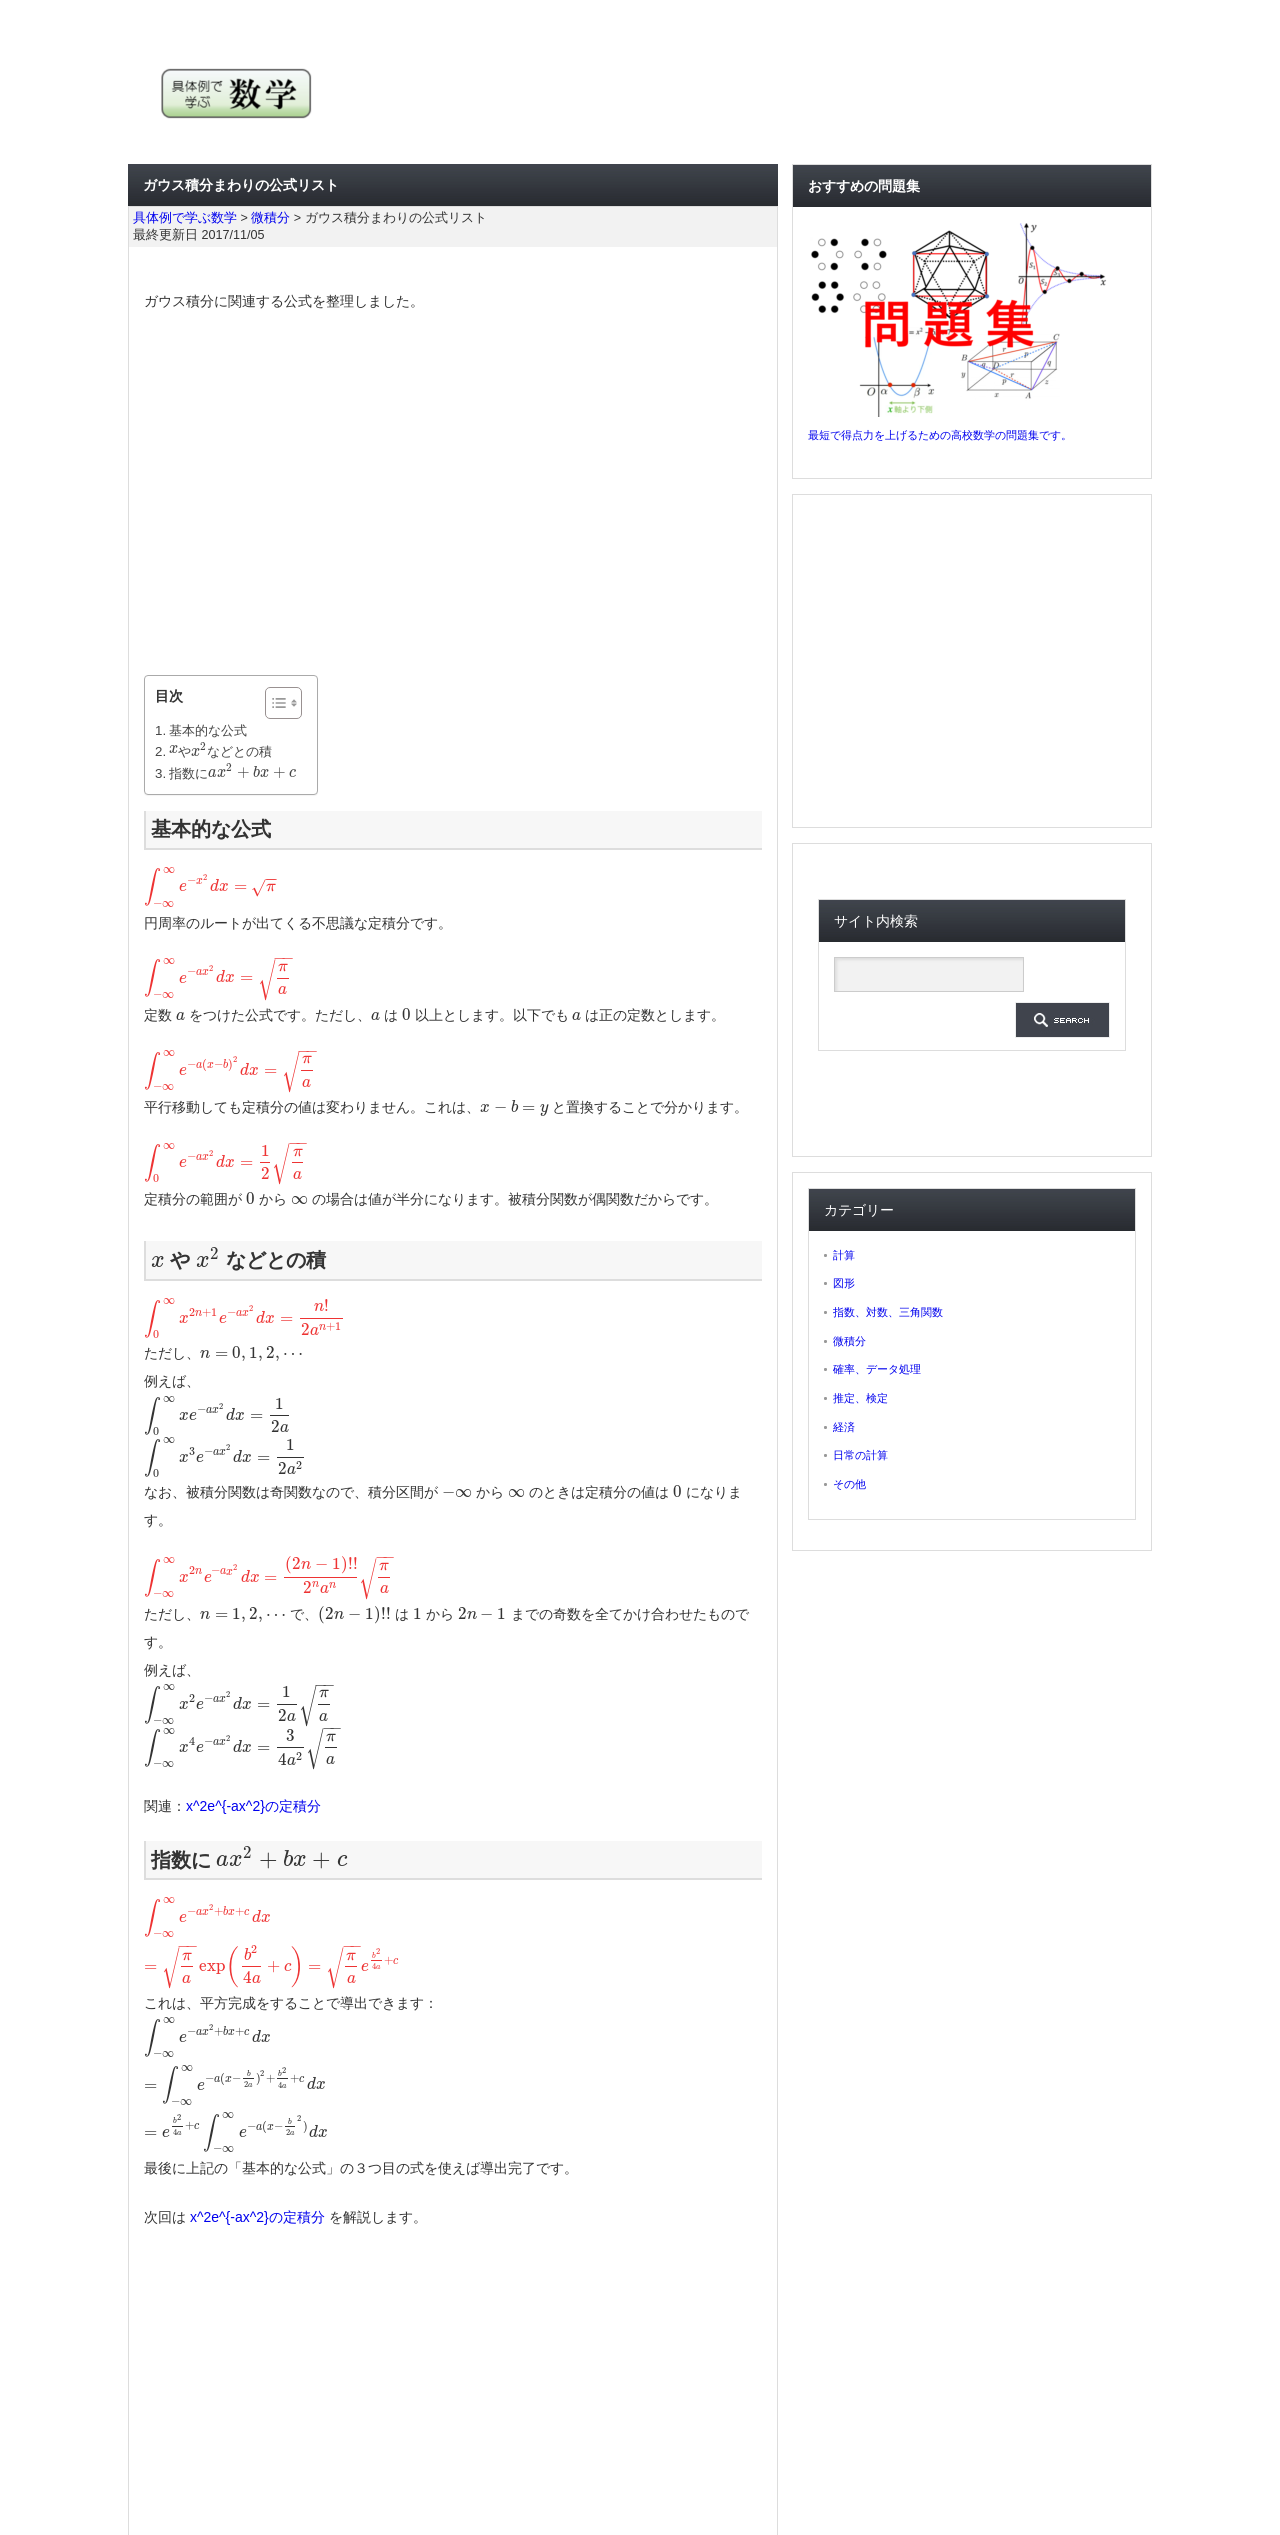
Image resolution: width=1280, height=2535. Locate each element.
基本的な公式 (208, 730)
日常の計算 (860, 1455)
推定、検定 (860, 1398)
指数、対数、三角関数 (888, 1312)
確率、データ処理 (877, 1369)
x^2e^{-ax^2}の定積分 (253, 1806)
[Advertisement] (453, 495)
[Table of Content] (283, 703)
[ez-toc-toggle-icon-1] (273, 703)
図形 (844, 1283)
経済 (844, 1427)
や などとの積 (220, 751)
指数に (233, 773)
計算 (844, 1255)
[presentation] (173, 751)
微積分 (849, 1341)
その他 (849, 1484)
